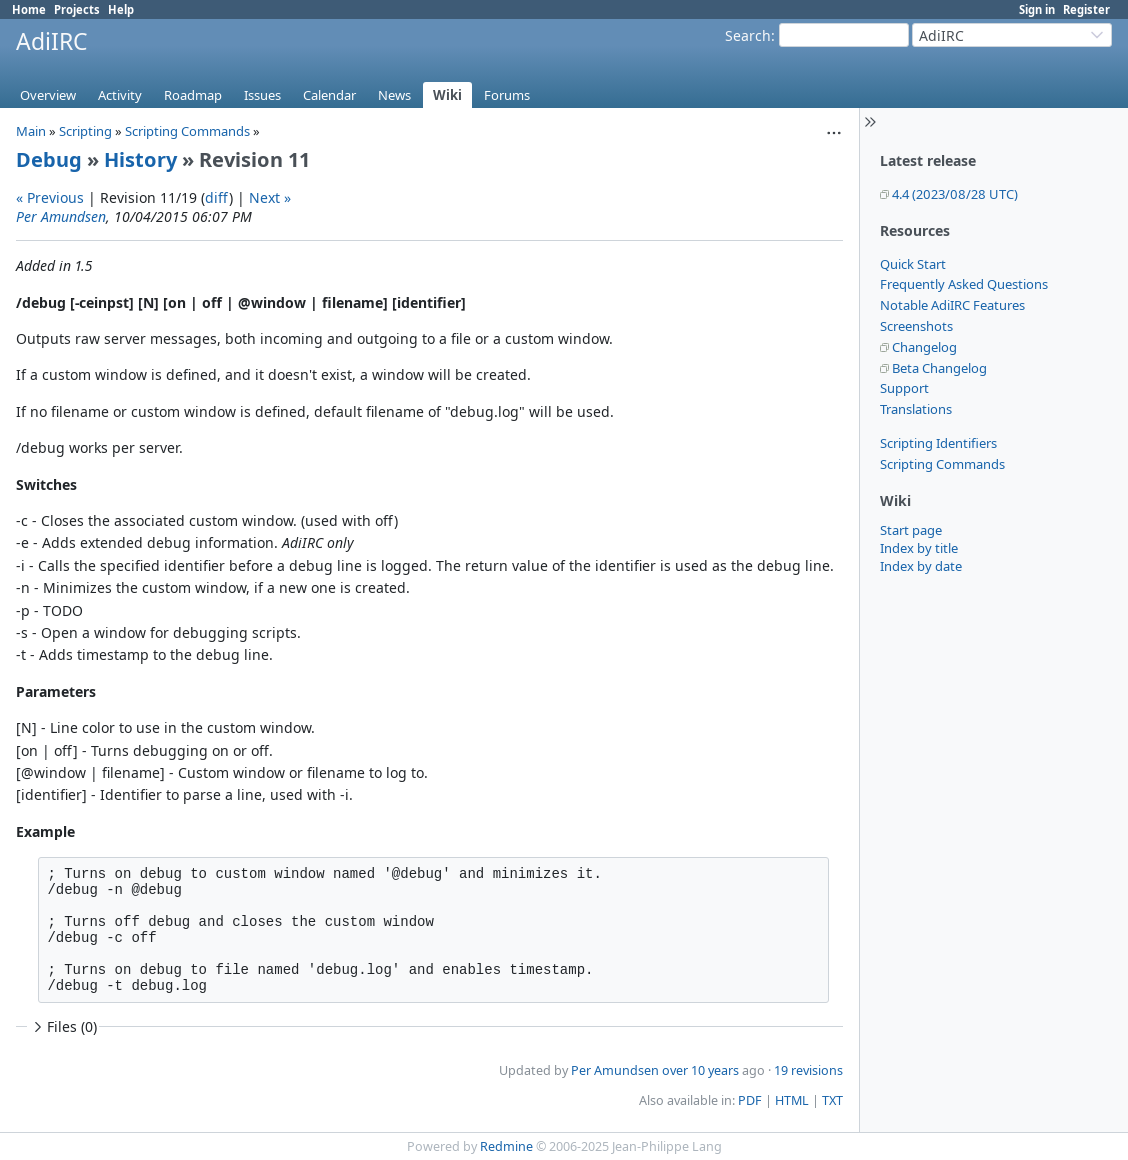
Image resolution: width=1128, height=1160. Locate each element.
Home (29, 9)
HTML (792, 1100)
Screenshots (916, 326)
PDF (750, 1100)
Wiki (447, 95)
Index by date (921, 566)
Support (904, 388)
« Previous (50, 197)
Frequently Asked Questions (964, 284)
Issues (262, 95)
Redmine (506, 1146)
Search (748, 35)
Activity (120, 95)
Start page (911, 530)
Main (31, 131)
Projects (77, 9)
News (394, 95)
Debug (49, 159)
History (140, 159)
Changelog (924, 347)
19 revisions (808, 1070)
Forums (507, 95)
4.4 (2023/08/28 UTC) (955, 194)
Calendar (329, 95)
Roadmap (193, 95)
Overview (48, 95)
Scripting (85, 131)
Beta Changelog (939, 368)
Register (1086, 9)
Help (121, 9)
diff (217, 197)
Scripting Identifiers (938, 443)
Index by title (919, 548)
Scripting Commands (942, 464)
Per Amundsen (61, 216)
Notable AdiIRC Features (952, 305)
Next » (270, 197)
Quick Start (913, 264)
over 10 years (700, 1070)
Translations (916, 409)
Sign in (1037, 9)
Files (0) (63, 1026)
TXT (832, 1100)
